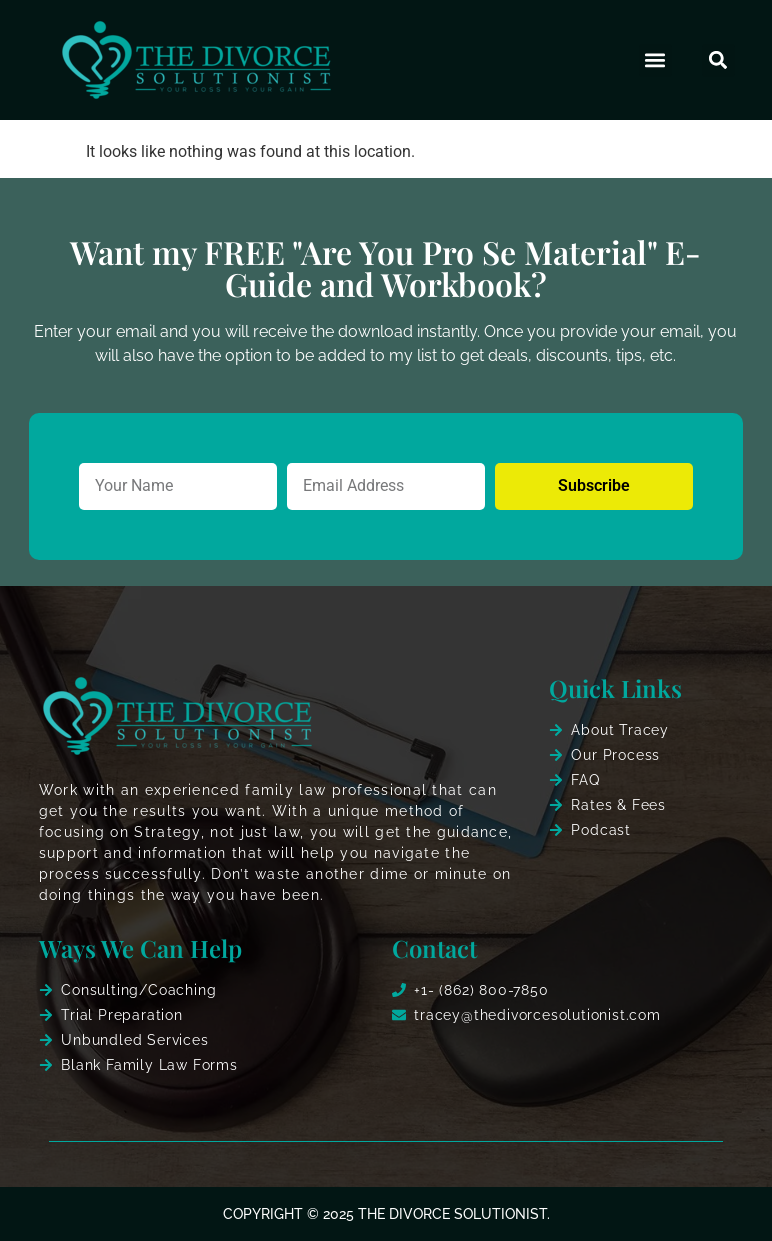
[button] (655, 60)
